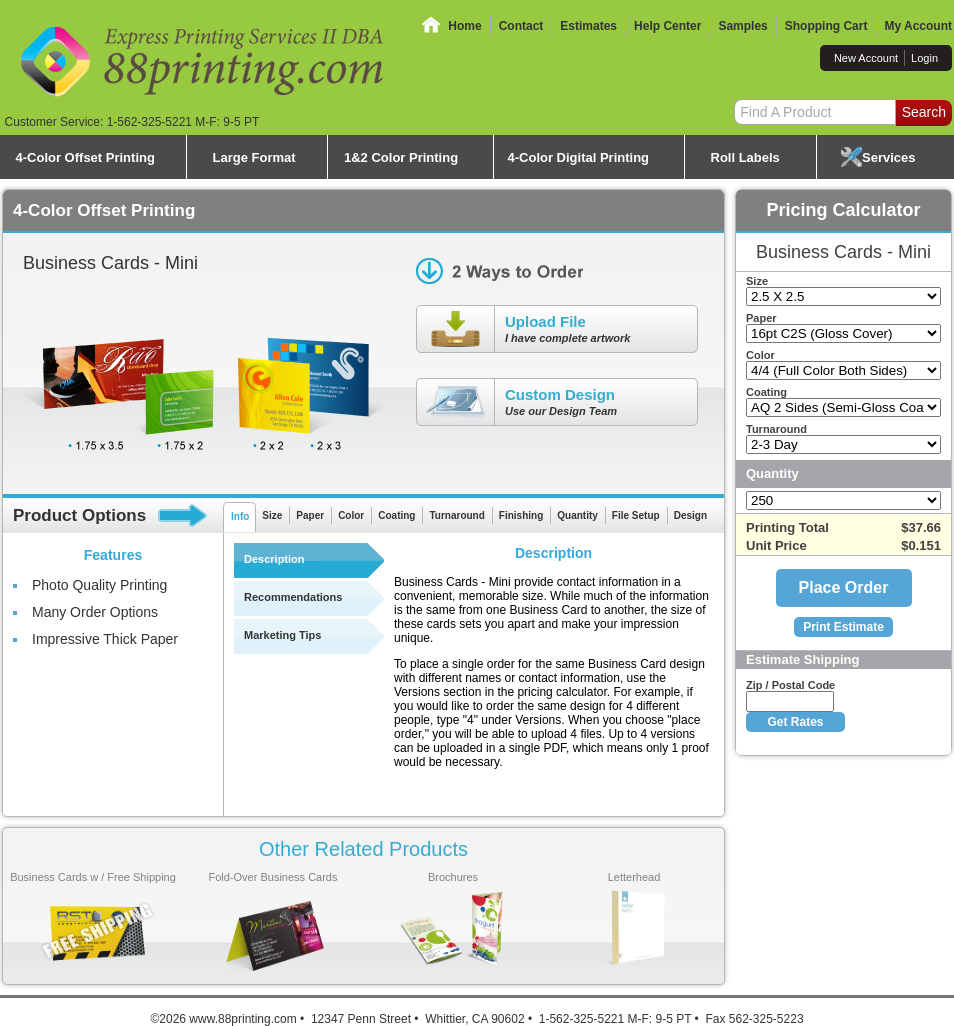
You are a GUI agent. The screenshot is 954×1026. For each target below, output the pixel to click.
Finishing (521, 515)
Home (464, 26)
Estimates (588, 26)
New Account (866, 58)
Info (240, 516)
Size (272, 515)
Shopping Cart (826, 26)
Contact (521, 26)
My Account (918, 26)
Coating (396, 515)
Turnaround (456, 515)
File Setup (636, 515)
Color (351, 515)
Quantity (577, 515)
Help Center (667, 26)
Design (690, 515)
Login (924, 58)
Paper (310, 515)
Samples (742, 26)
